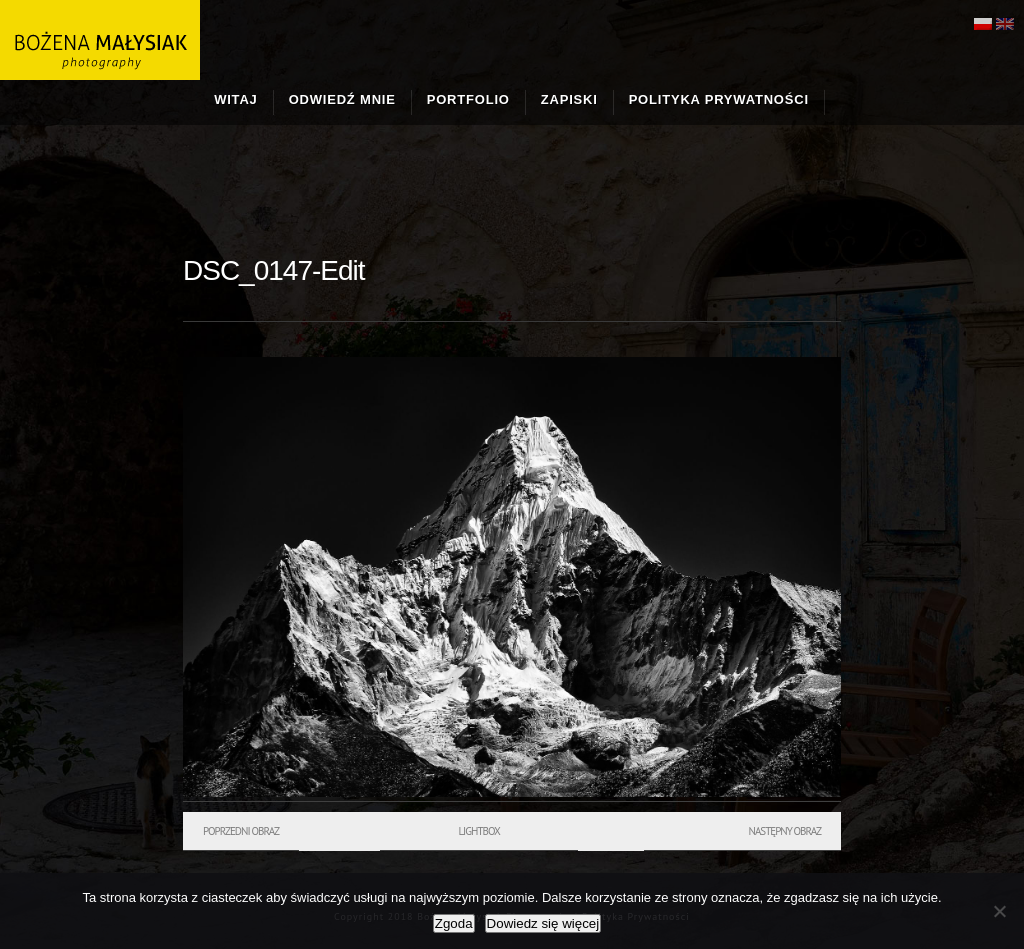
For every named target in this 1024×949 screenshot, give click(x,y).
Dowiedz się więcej (543, 923)
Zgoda (454, 923)
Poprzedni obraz (241, 831)
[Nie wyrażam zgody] (999, 911)
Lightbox (478, 831)
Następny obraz (784, 831)
